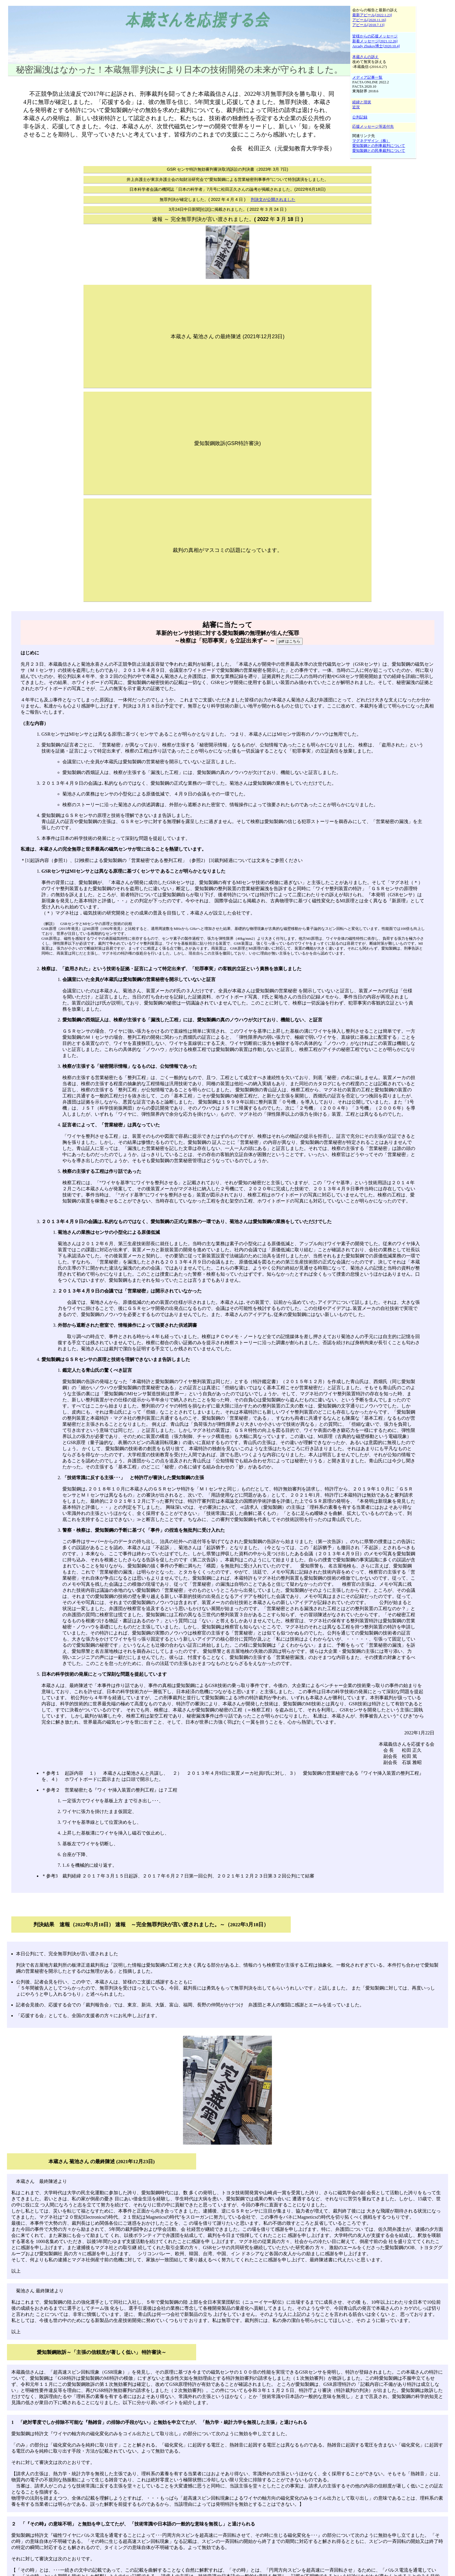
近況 (356, 107)
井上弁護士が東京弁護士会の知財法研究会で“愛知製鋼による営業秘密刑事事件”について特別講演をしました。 (227, 179)
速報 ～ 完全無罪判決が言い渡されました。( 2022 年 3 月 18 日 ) (227, 219)
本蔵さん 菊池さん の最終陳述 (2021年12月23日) (228, 336)
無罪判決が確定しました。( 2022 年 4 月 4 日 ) (227, 199)
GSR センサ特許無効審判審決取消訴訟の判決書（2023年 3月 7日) (227, 169)
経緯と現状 (361, 102)
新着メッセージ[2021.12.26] (375, 41)
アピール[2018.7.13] (368, 25)
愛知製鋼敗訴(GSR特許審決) (227, 443)
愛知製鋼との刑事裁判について (378, 146)
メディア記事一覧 (367, 77)
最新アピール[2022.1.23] (372, 15)
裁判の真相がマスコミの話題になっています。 (227, 550)
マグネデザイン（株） (371, 141)
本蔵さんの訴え (365, 57)
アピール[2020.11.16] (369, 20)
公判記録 (359, 117)
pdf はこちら (289, 641)
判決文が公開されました (273, 199)
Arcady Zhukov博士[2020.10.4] (376, 46)
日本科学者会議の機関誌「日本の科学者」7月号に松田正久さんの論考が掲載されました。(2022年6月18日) (227, 189)
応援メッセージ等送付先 (373, 127)
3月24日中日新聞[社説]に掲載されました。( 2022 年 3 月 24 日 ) (227, 209)
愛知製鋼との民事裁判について (378, 151)
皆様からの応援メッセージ (375, 36)
